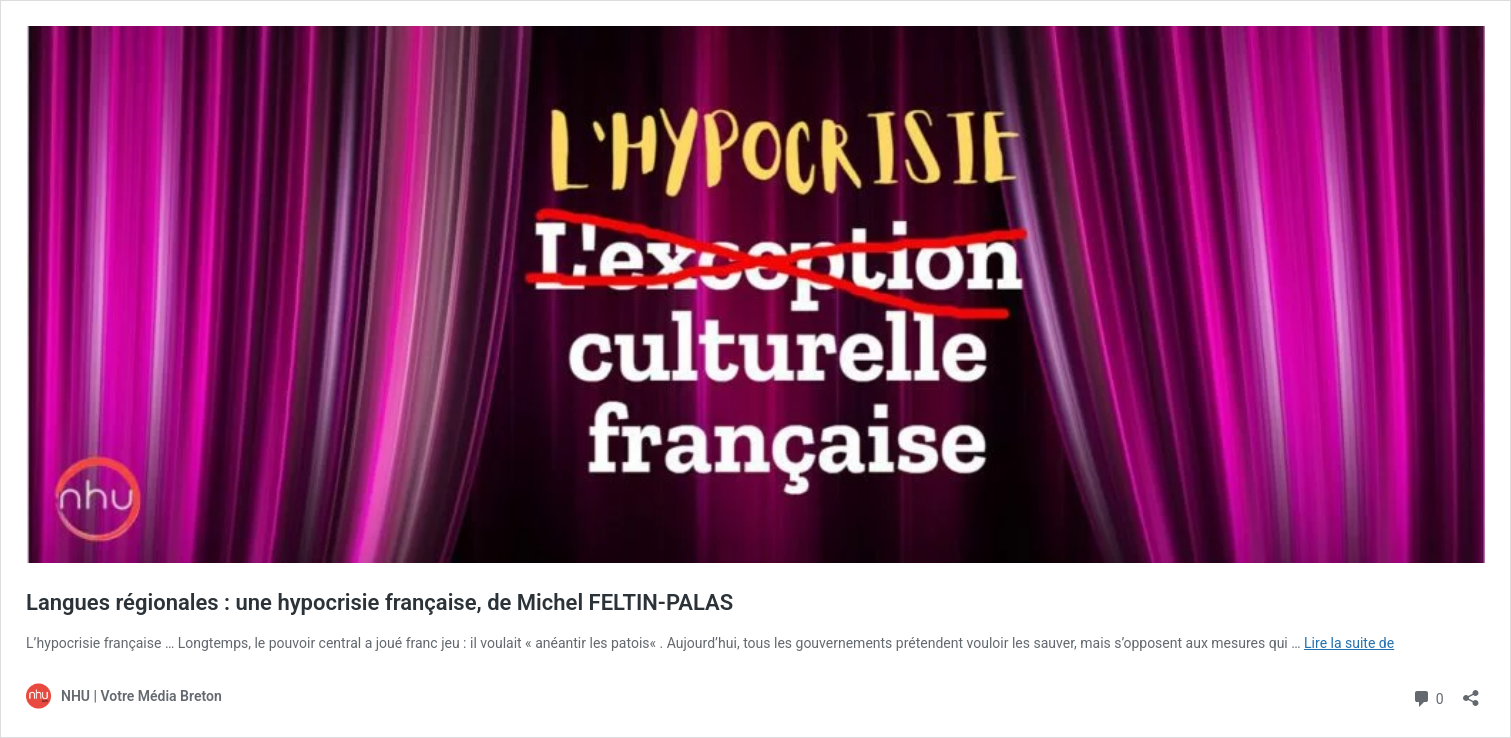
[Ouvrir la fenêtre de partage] (1471, 691)
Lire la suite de (1349, 643)
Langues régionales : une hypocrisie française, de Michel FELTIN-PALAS (379, 602)
